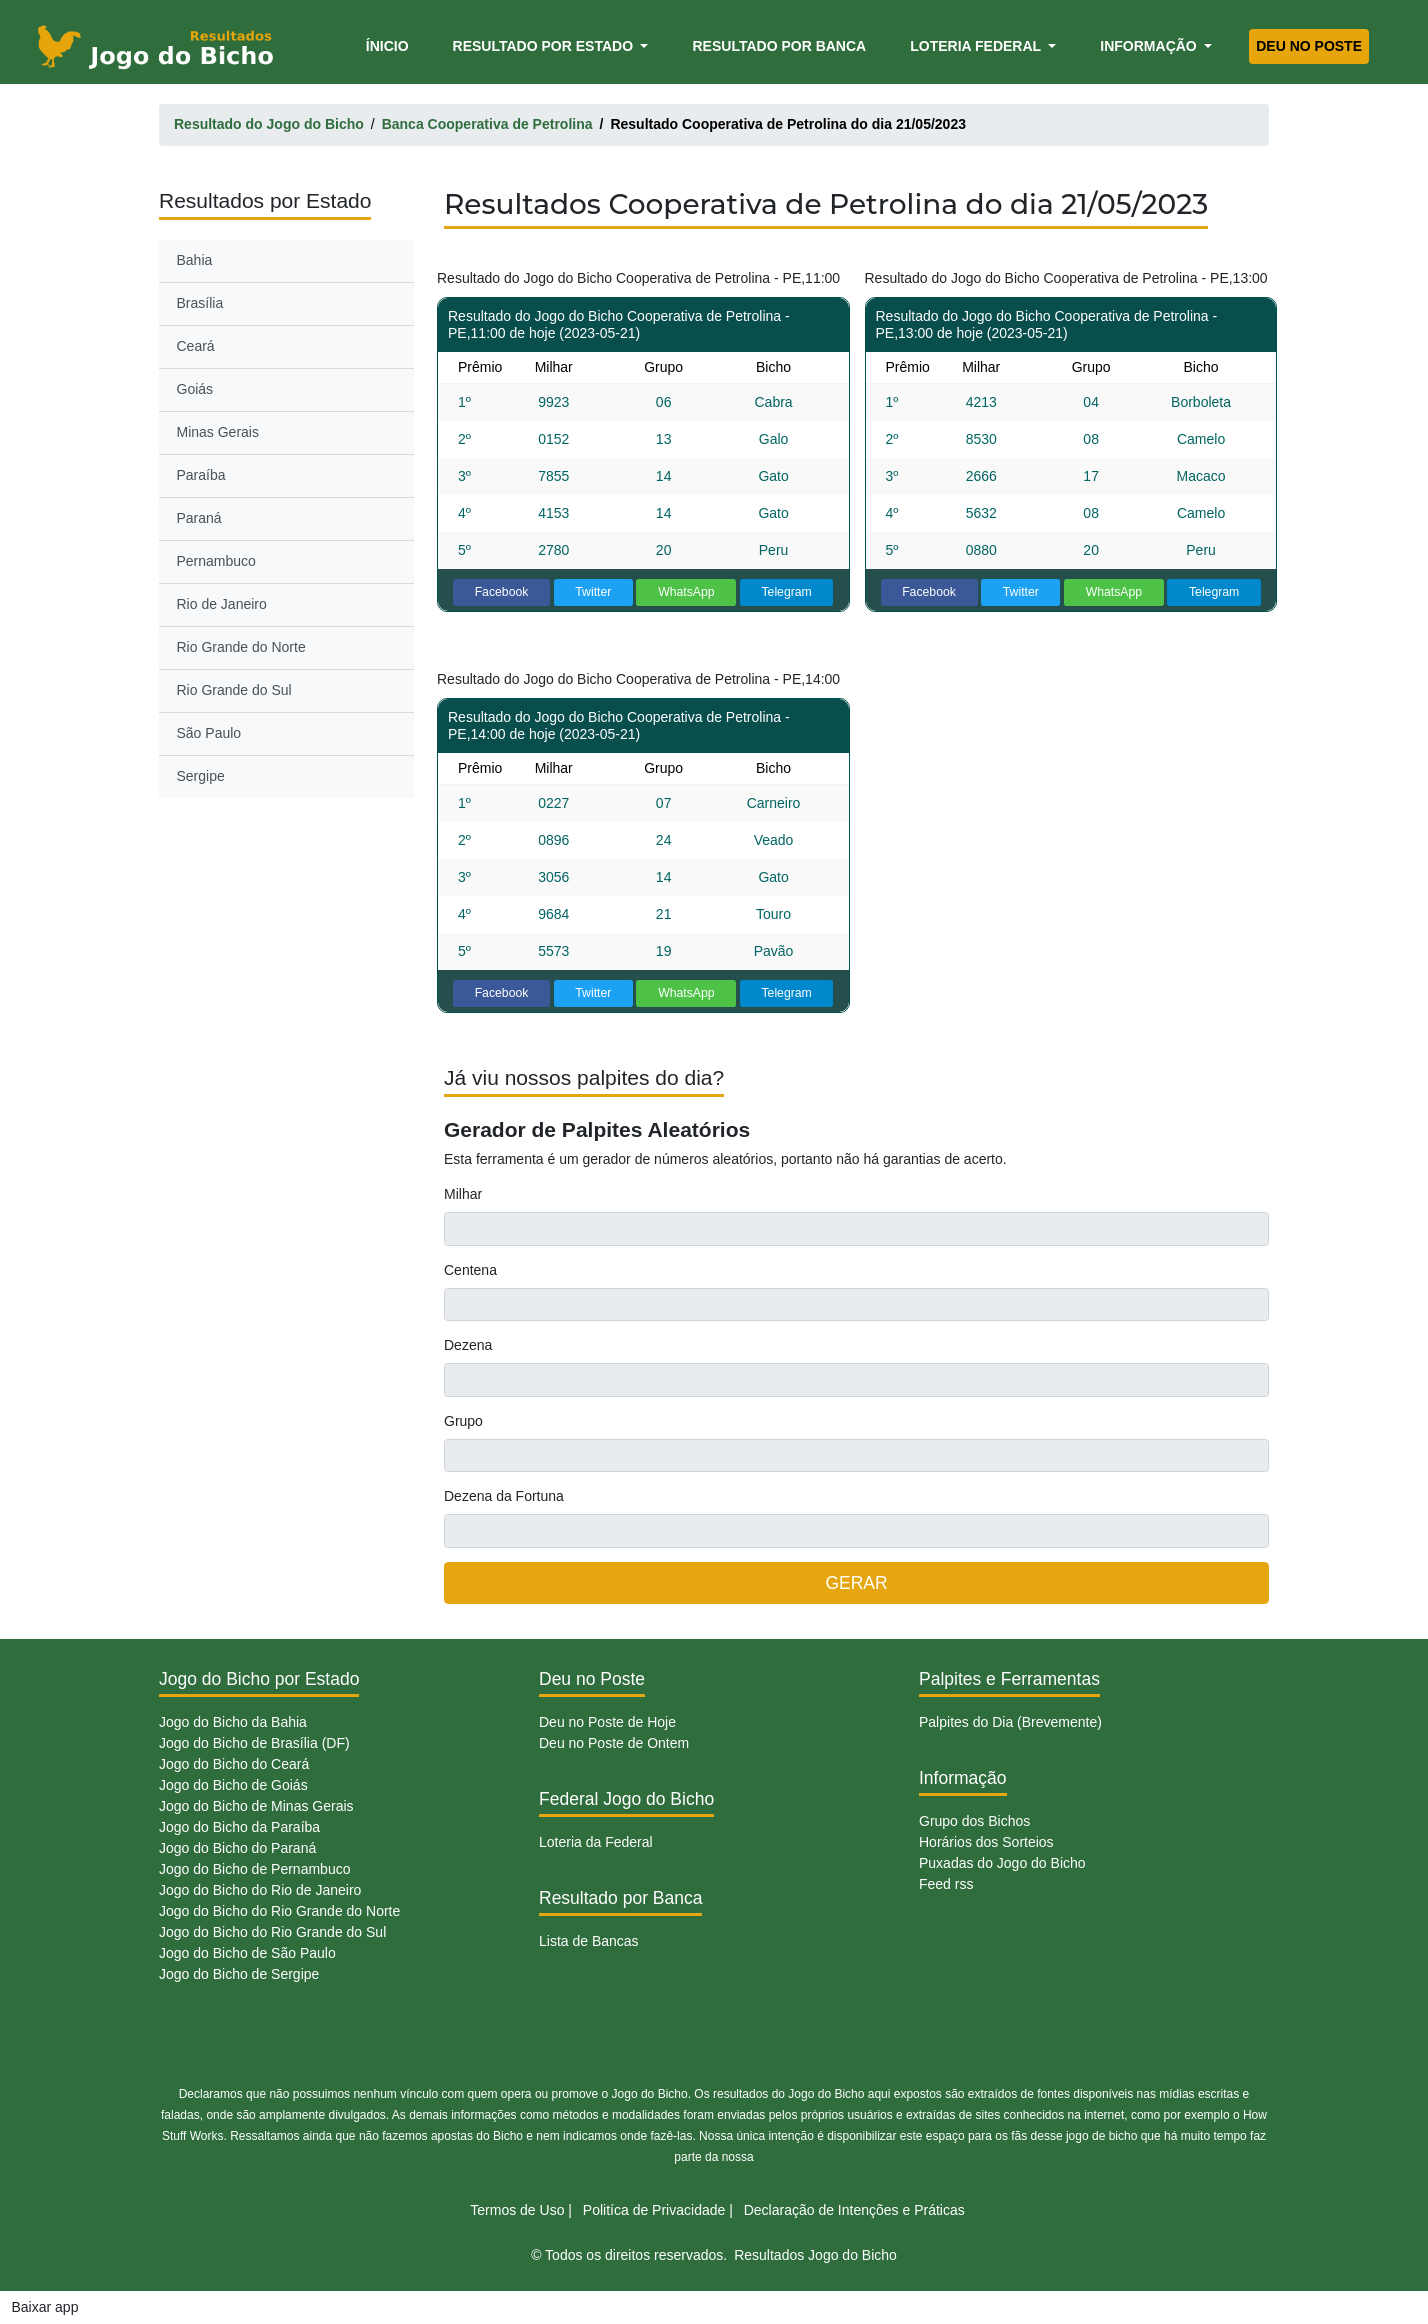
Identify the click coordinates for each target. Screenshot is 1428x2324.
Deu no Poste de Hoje (607, 1722)
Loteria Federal (977, 46)
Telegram (786, 592)
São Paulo (209, 733)
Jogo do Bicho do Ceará (234, 1764)
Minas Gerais (218, 432)
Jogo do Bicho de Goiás (233, 1785)
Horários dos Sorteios (986, 1842)
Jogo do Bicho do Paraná (237, 1848)
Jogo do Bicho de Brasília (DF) (254, 1743)
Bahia (195, 260)
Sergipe (201, 776)
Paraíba (201, 475)
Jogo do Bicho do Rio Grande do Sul (272, 1932)
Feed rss (946, 1884)
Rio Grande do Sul (234, 690)
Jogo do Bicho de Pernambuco (254, 1869)
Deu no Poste (1309, 46)
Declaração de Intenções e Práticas (854, 2210)
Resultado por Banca (779, 46)
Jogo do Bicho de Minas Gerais (256, 1806)
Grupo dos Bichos (974, 1821)
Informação (1150, 46)
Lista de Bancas (589, 1941)
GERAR (856, 1583)
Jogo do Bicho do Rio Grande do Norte (279, 1911)
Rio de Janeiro (222, 604)
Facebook (502, 592)
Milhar (463, 1194)
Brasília (200, 303)
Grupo (463, 1421)
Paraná (199, 518)
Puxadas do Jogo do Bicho (1002, 1863)
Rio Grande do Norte (241, 647)
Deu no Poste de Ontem (614, 1743)
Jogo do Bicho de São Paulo (247, 1953)
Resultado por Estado (545, 46)
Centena (470, 1270)
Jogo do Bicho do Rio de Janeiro (260, 1890)
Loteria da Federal (596, 1842)
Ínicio (391, 44)
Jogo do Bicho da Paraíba (239, 1827)
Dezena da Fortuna (504, 1496)
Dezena (468, 1345)
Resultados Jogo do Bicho (815, 2255)
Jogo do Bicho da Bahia (233, 1722)
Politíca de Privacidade (654, 2210)
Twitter (593, 592)
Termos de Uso (517, 2210)
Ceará (196, 346)
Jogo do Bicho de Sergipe (239, 1974)
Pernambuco (216, 561)
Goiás (195, 389)
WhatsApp (686, 592)
